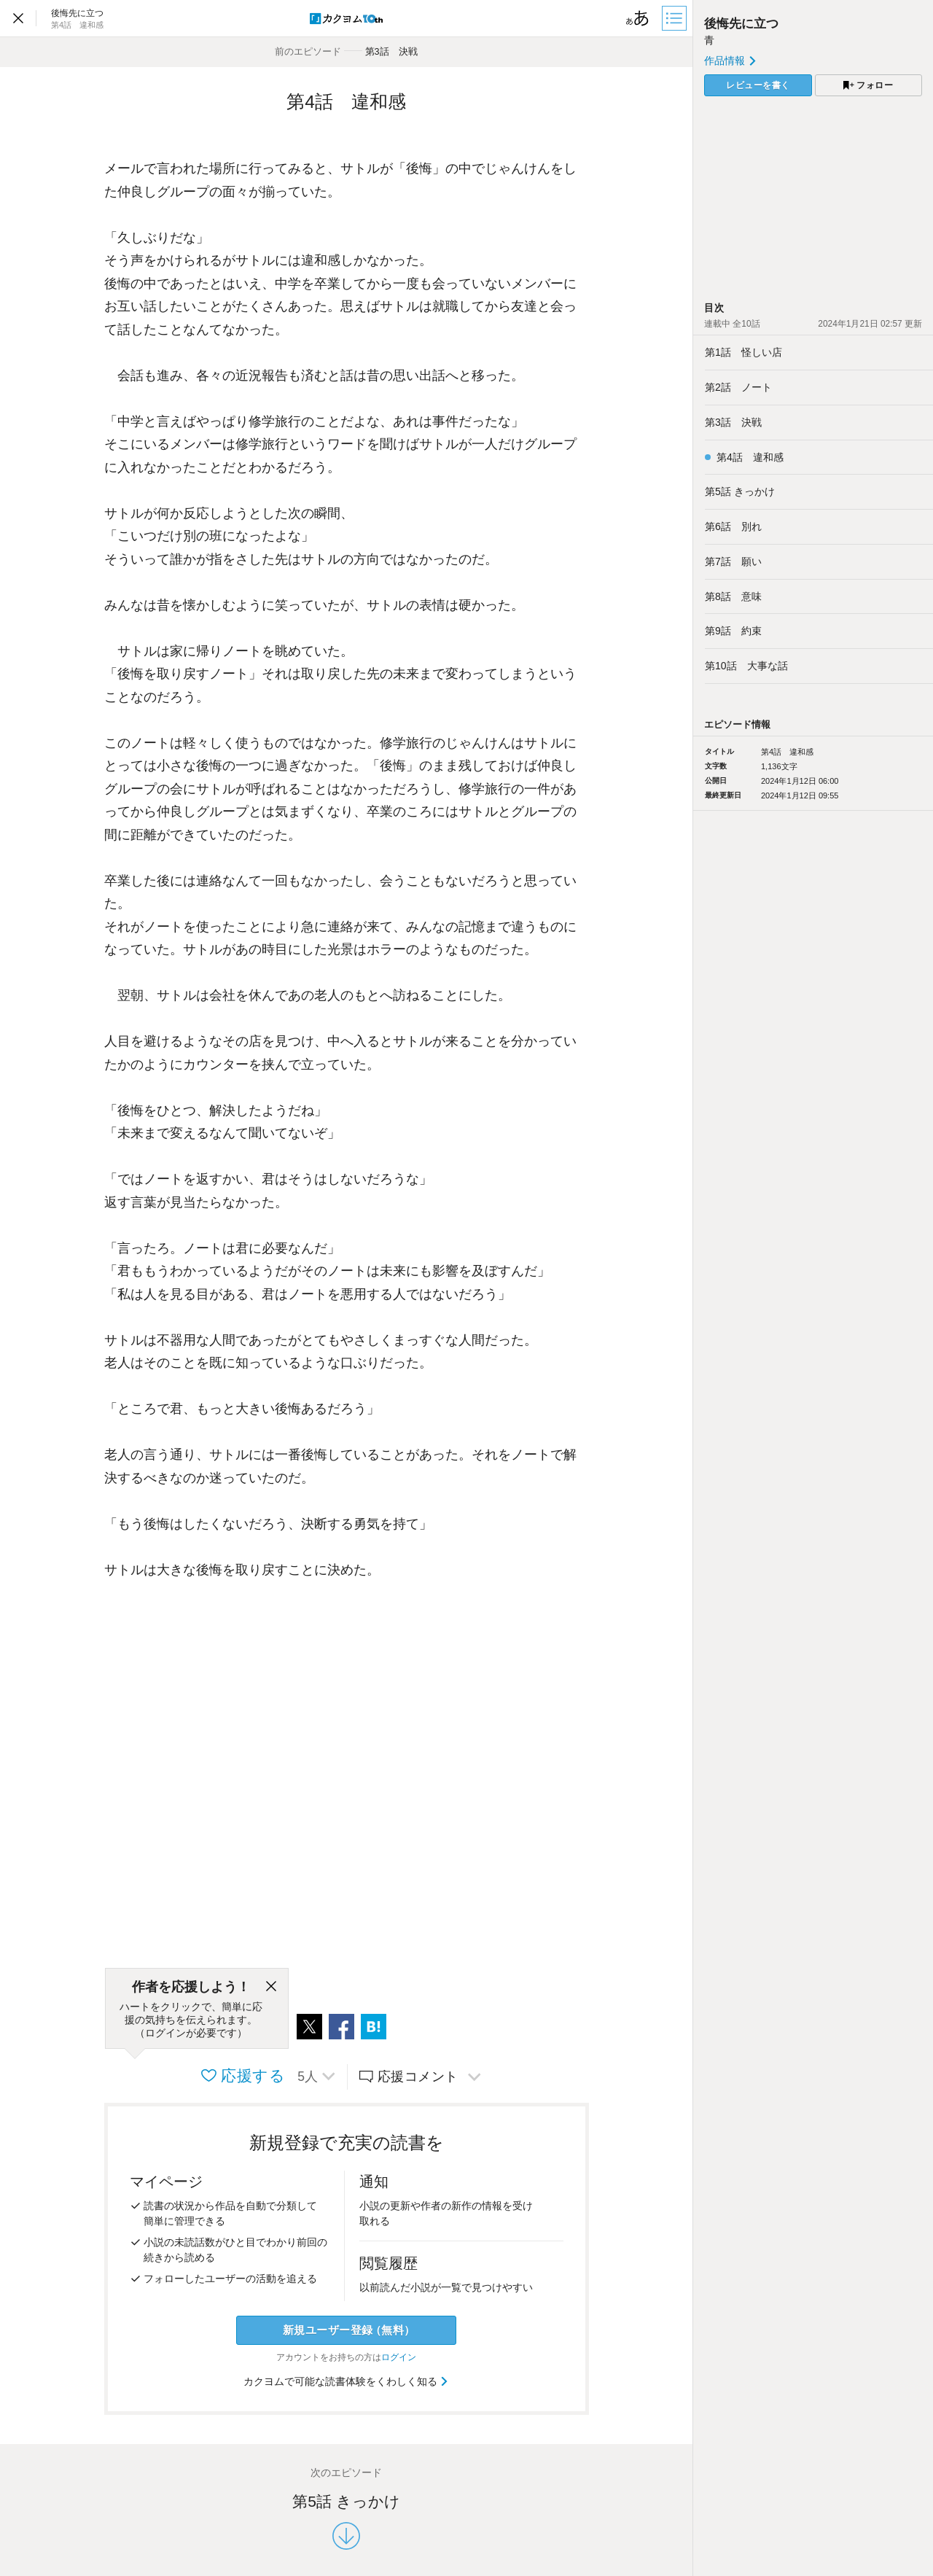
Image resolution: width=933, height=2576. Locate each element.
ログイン (398, 2357)
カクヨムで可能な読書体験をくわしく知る (346, 2381)
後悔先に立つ (741, 24)
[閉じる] (271, 1987)
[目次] (675, 18)
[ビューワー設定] (638, 18)
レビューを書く (758, 85)
